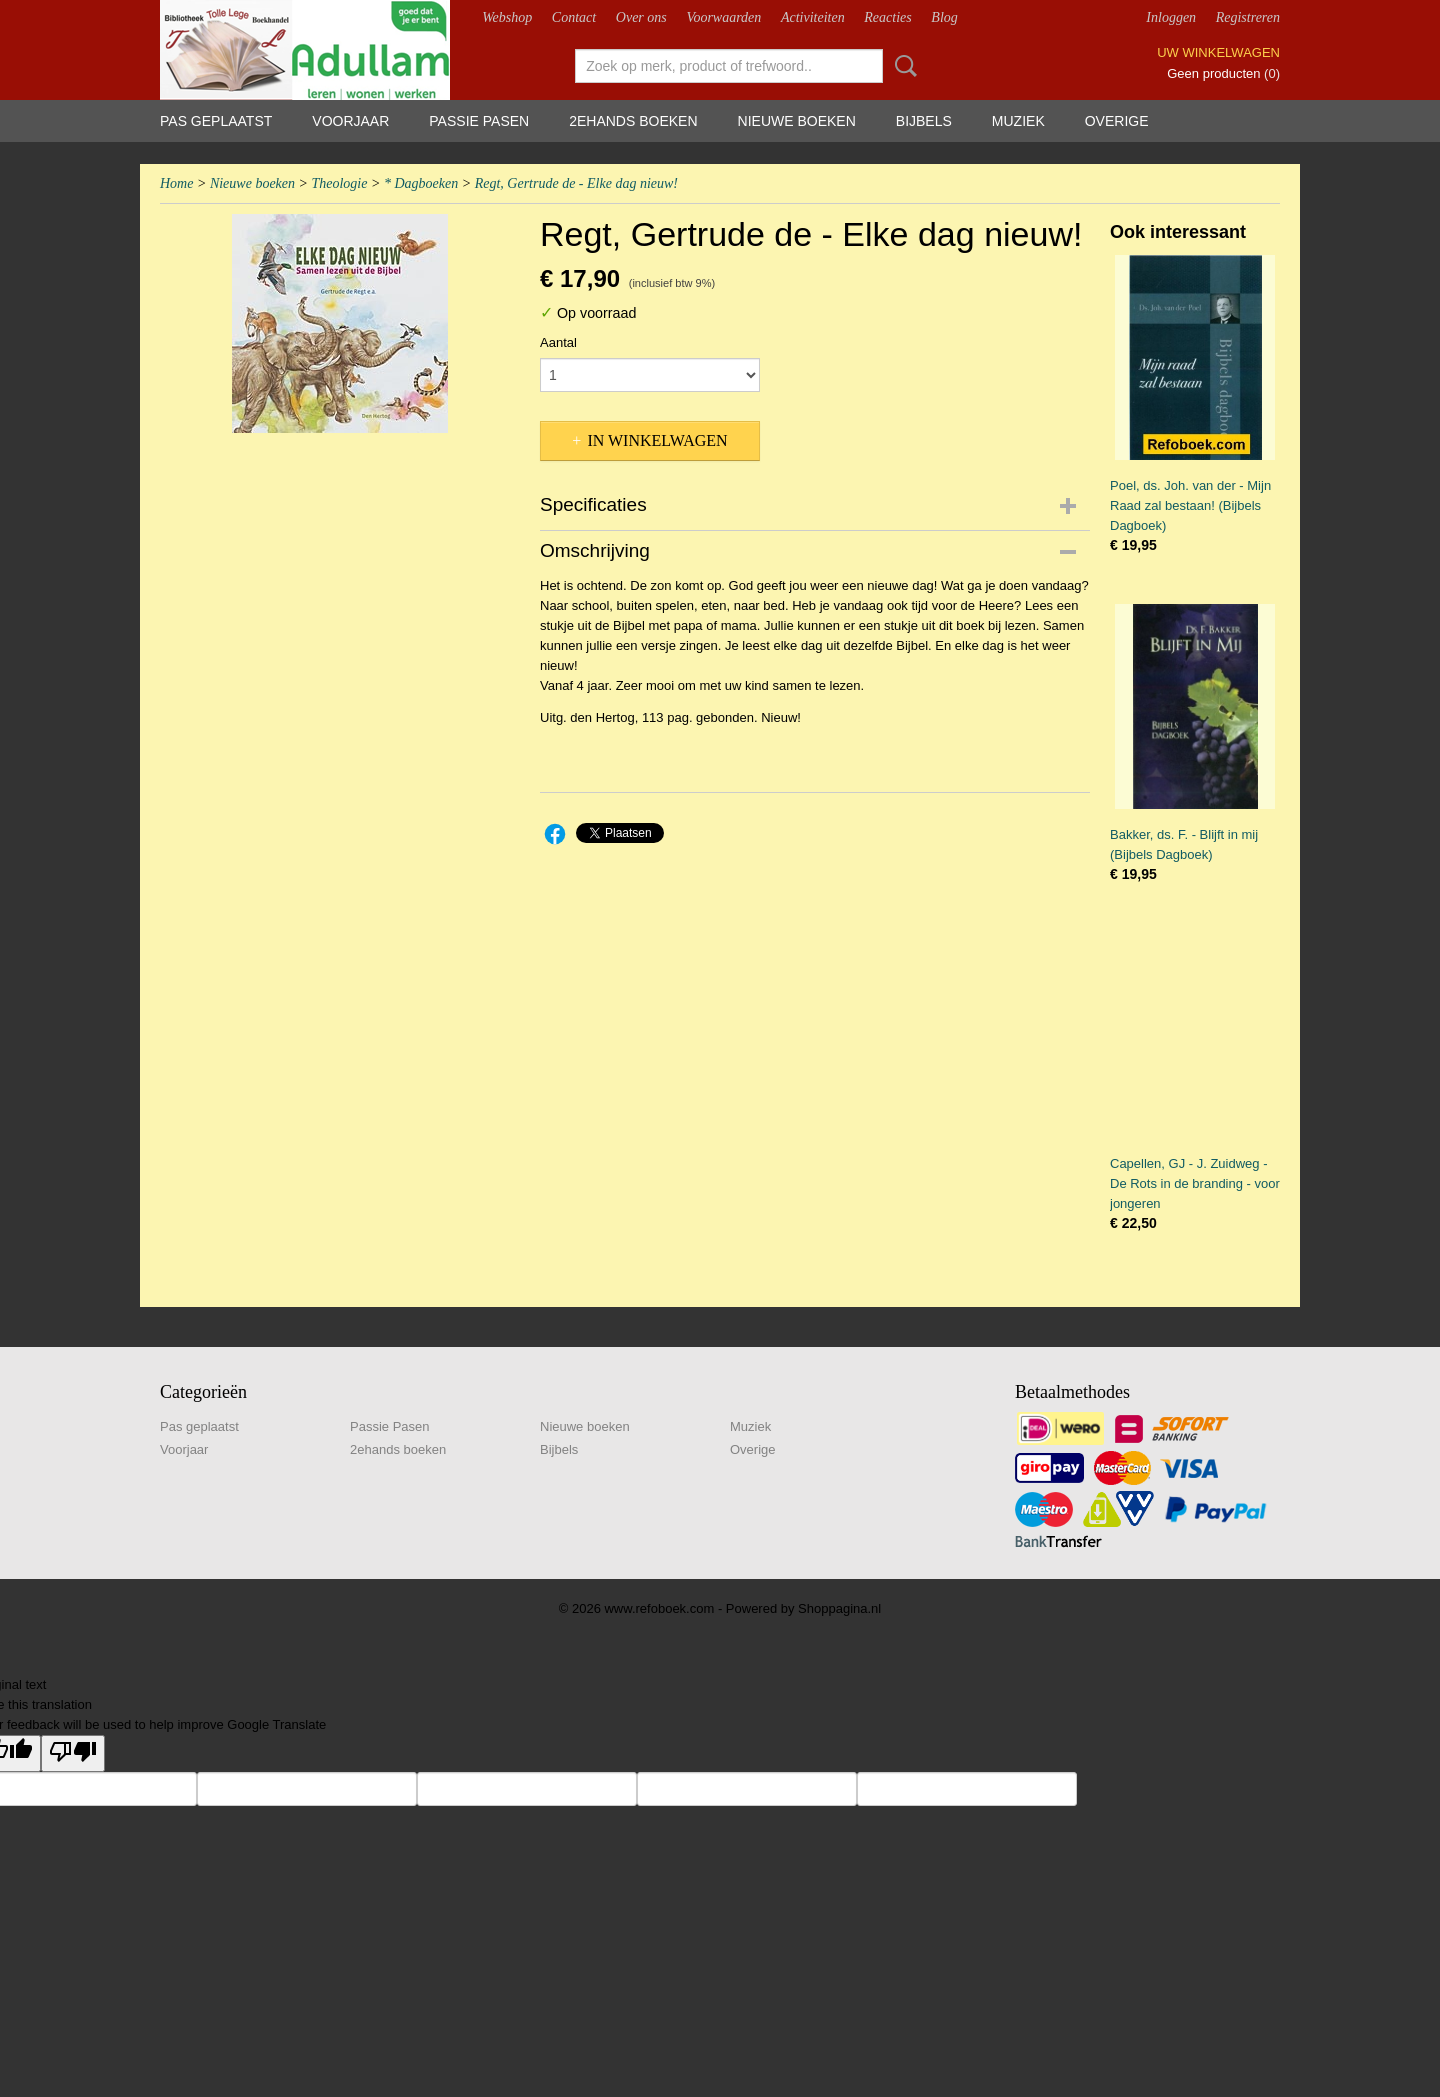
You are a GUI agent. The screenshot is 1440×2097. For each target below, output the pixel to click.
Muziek (1018, 121)
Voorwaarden (723, 17)
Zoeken (902, 66)
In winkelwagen (657, 440)
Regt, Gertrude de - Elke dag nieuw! (576, 183)
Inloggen (1171, 17)
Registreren (1248, 17)
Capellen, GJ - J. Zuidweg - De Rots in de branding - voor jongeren (1195, 1183)
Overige (1117, 121)
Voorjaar (350, 121)
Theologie (339, 183)
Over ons (641, 17)
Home (176, 183)
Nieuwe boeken (797, 121)
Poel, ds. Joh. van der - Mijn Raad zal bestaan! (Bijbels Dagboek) (1190, 505)
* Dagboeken (421, 183)
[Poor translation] (73, 1753)
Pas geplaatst (216, 121)
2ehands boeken (633, 121)
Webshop (507, 17)
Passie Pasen (479, 121)
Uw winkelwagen (1218, 52)
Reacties (887, 17)
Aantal (558, 342)
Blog (944, 17)
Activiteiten (813, 17)
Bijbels (924, 121)
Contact (574, 17)
